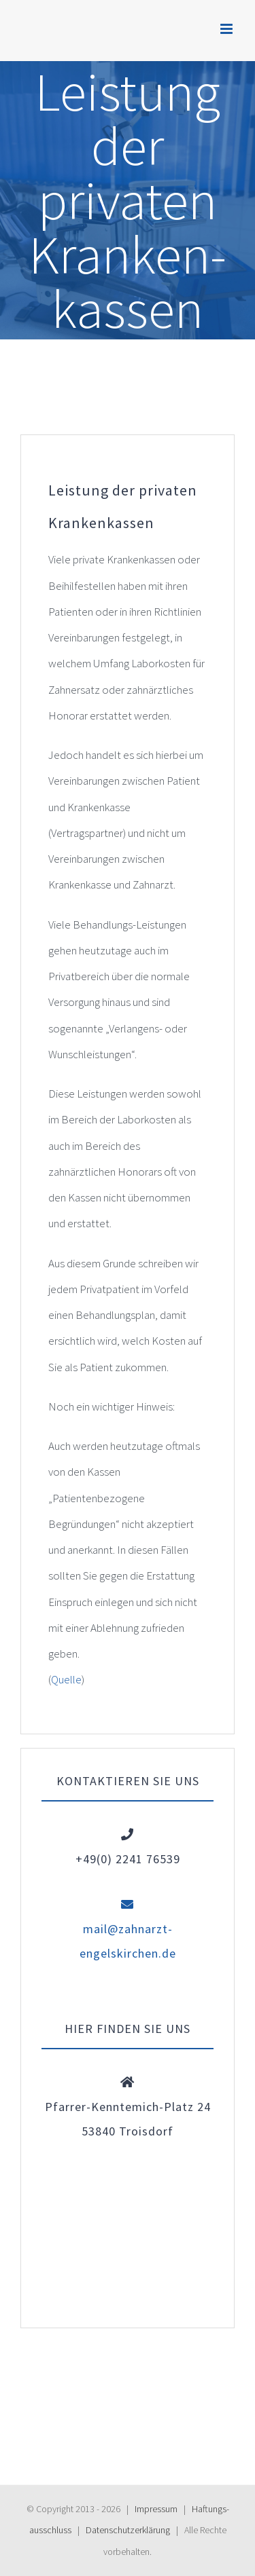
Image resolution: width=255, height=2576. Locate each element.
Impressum (156, 2509)
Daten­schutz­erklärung (128, 2530)
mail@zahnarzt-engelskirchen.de (128, 1929)
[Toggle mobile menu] (227, 29)
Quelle (66, 1679)
